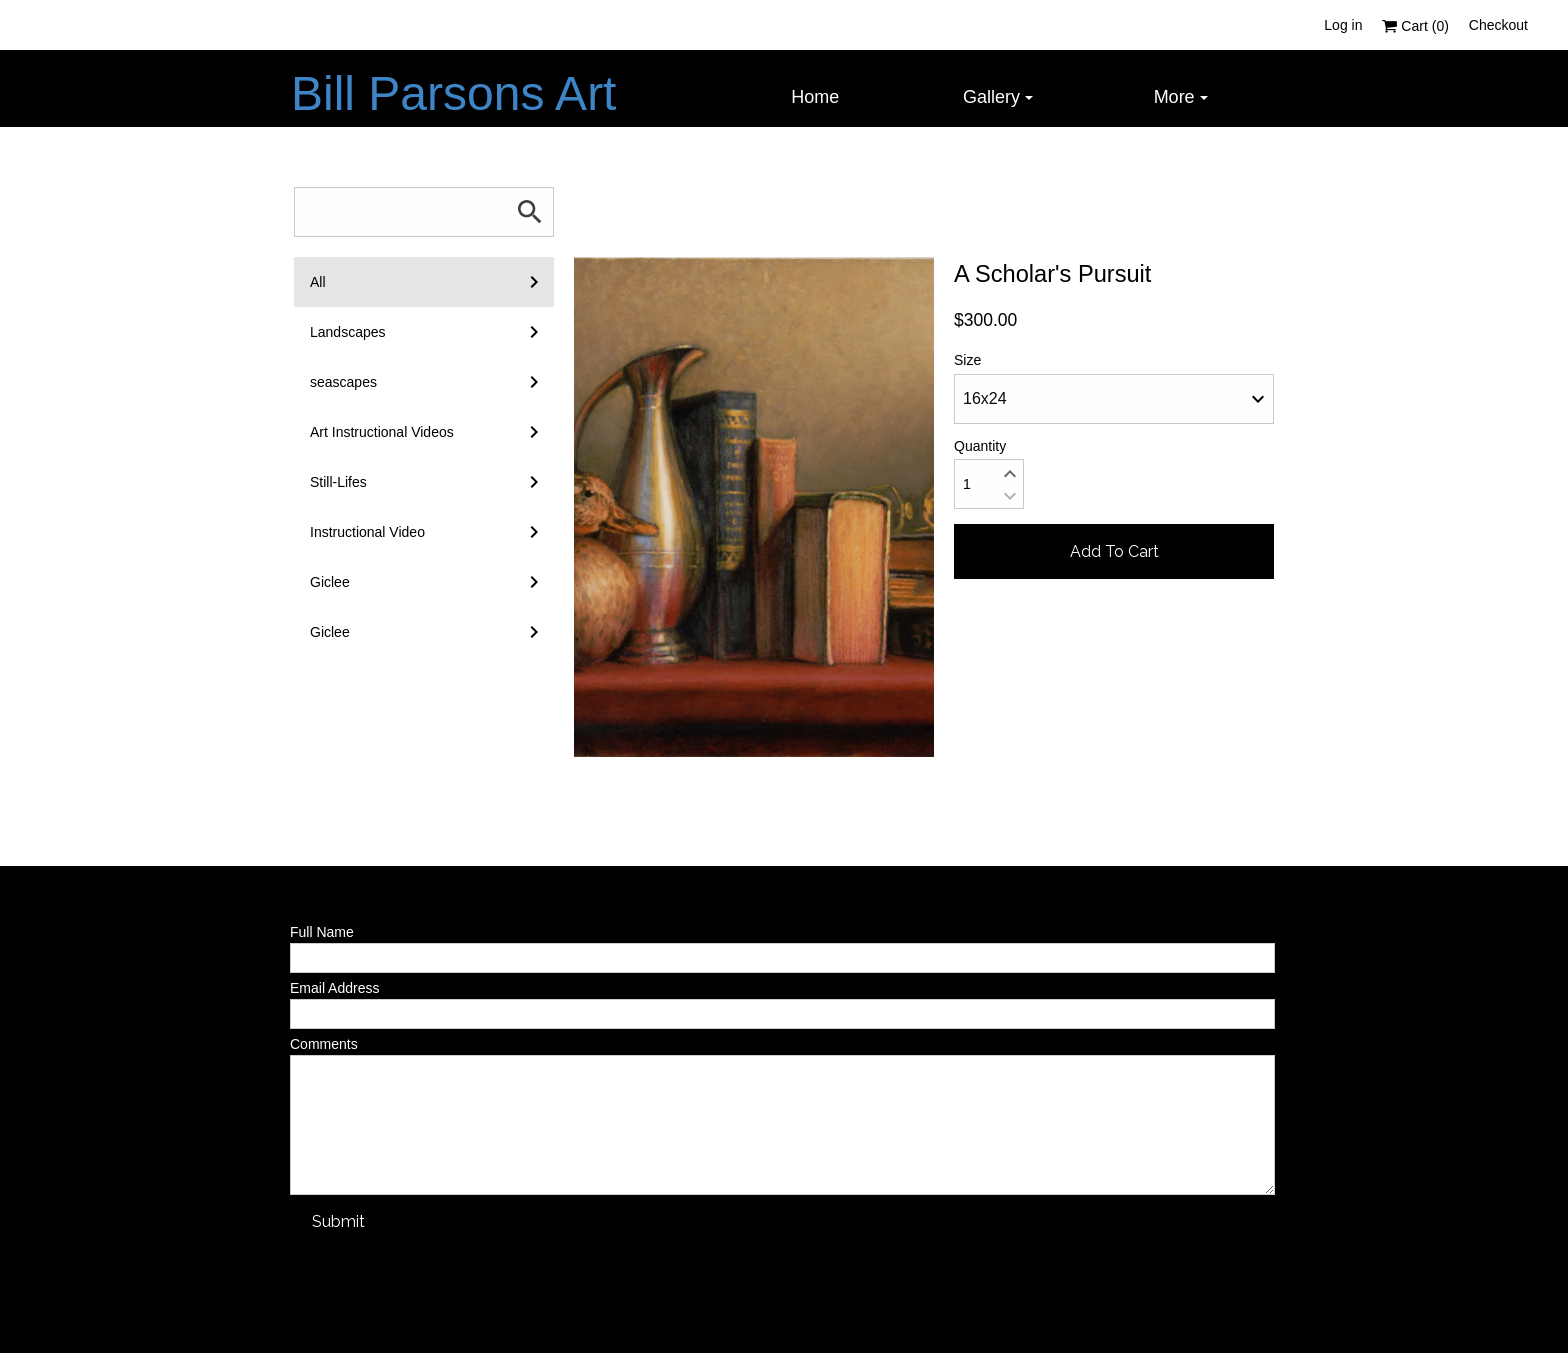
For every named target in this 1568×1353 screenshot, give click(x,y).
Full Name (322, 932)
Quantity (980, 446)
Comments (324, 1044)
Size (967, 360)
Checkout (1498, 25)
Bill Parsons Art (453, 93)
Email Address (334, 988)
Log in (1343, 25)
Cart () (1415, 26)
